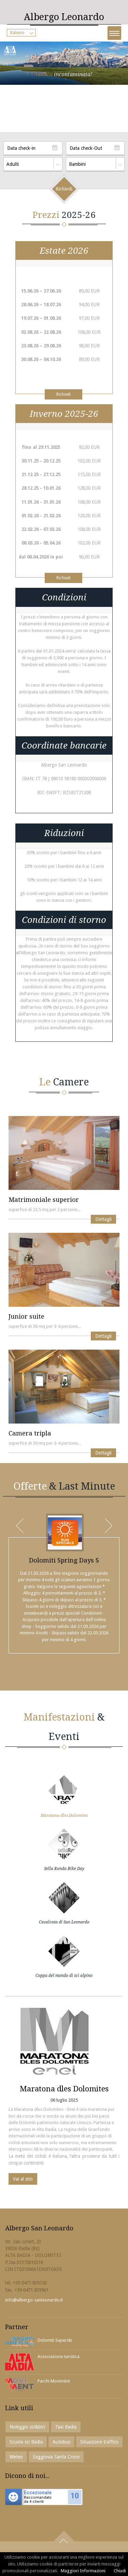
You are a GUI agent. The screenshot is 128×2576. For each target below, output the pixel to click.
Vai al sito (23, 2179)
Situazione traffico (99, 2442)
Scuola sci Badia (26, 2442)
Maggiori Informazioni (83, 2570)
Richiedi (63, 394)
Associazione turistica (59, 2356)
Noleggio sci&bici (27, 2427)
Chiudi (120, 2570)
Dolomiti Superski (55, 2340)
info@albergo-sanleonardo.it (34, 2300)
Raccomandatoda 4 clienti (38, 2500)
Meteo (16, 2457)
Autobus (61, 2442)
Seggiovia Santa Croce (56, 2457)
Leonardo (64, 17)
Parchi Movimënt (54, 2381)
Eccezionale (38, 2492)
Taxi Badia (65, 2427)
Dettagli (103, 1219)
